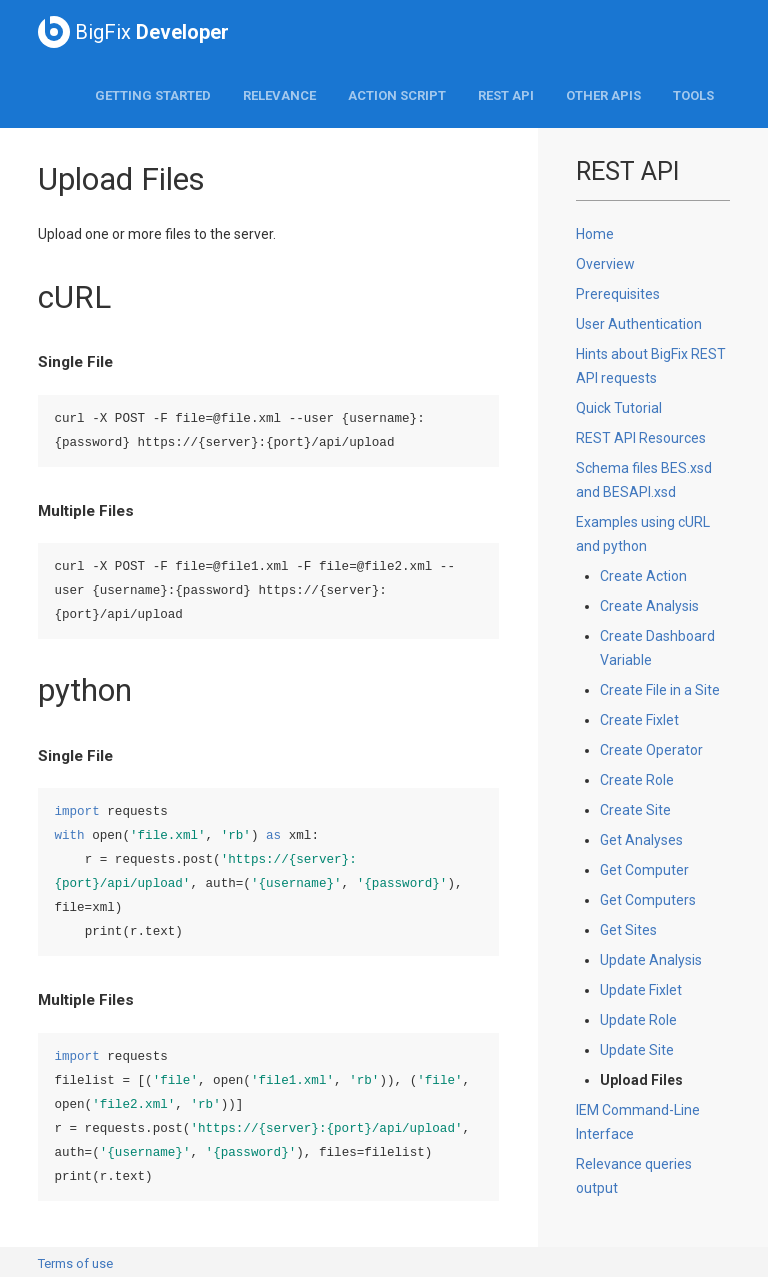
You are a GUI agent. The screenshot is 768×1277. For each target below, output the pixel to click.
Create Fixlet (639, 720)
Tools (693, 95)
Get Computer (644, 870)
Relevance (279, 95)
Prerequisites (618, 294)
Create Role (637, 780)
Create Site (635, 810)
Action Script (397, 95)
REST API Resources (641, 438)
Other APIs (603, 95)
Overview (605, 264)
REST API (506, 95)
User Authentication (639, 324)
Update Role (638, 1020)
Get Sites (628, 930)
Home (595, 234)
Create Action (643, 576)
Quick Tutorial (619, 408)
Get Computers (648, 900)
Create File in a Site (660, 690)
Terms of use (75, 1263)
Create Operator (651, 750)
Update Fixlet (641, 990)
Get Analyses (641, 840)
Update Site (637, 1050)
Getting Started (153, 95)
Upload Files (641, 1080)
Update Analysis (651, 960)
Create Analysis (649, 606)
